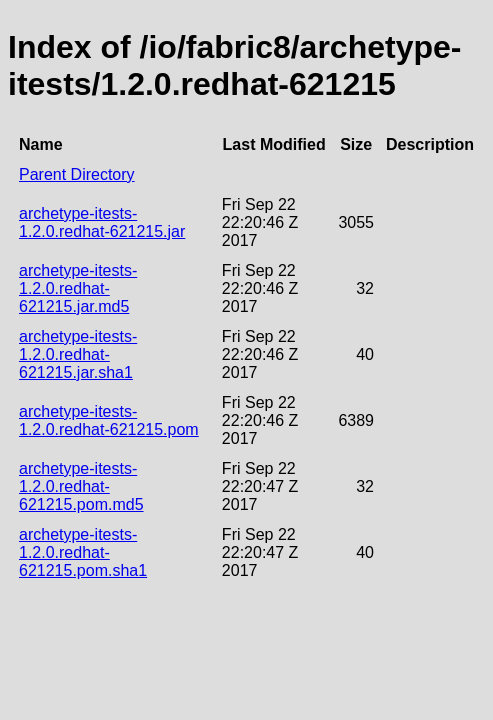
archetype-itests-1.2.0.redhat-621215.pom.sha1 (83, 552)
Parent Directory (77, 174)
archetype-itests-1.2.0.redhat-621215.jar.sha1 (78, 354)
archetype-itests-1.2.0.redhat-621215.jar (102, 222)
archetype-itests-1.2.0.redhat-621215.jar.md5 (78, 288)
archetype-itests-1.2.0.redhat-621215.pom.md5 (81, 486)
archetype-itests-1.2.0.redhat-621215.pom (109, 420)
